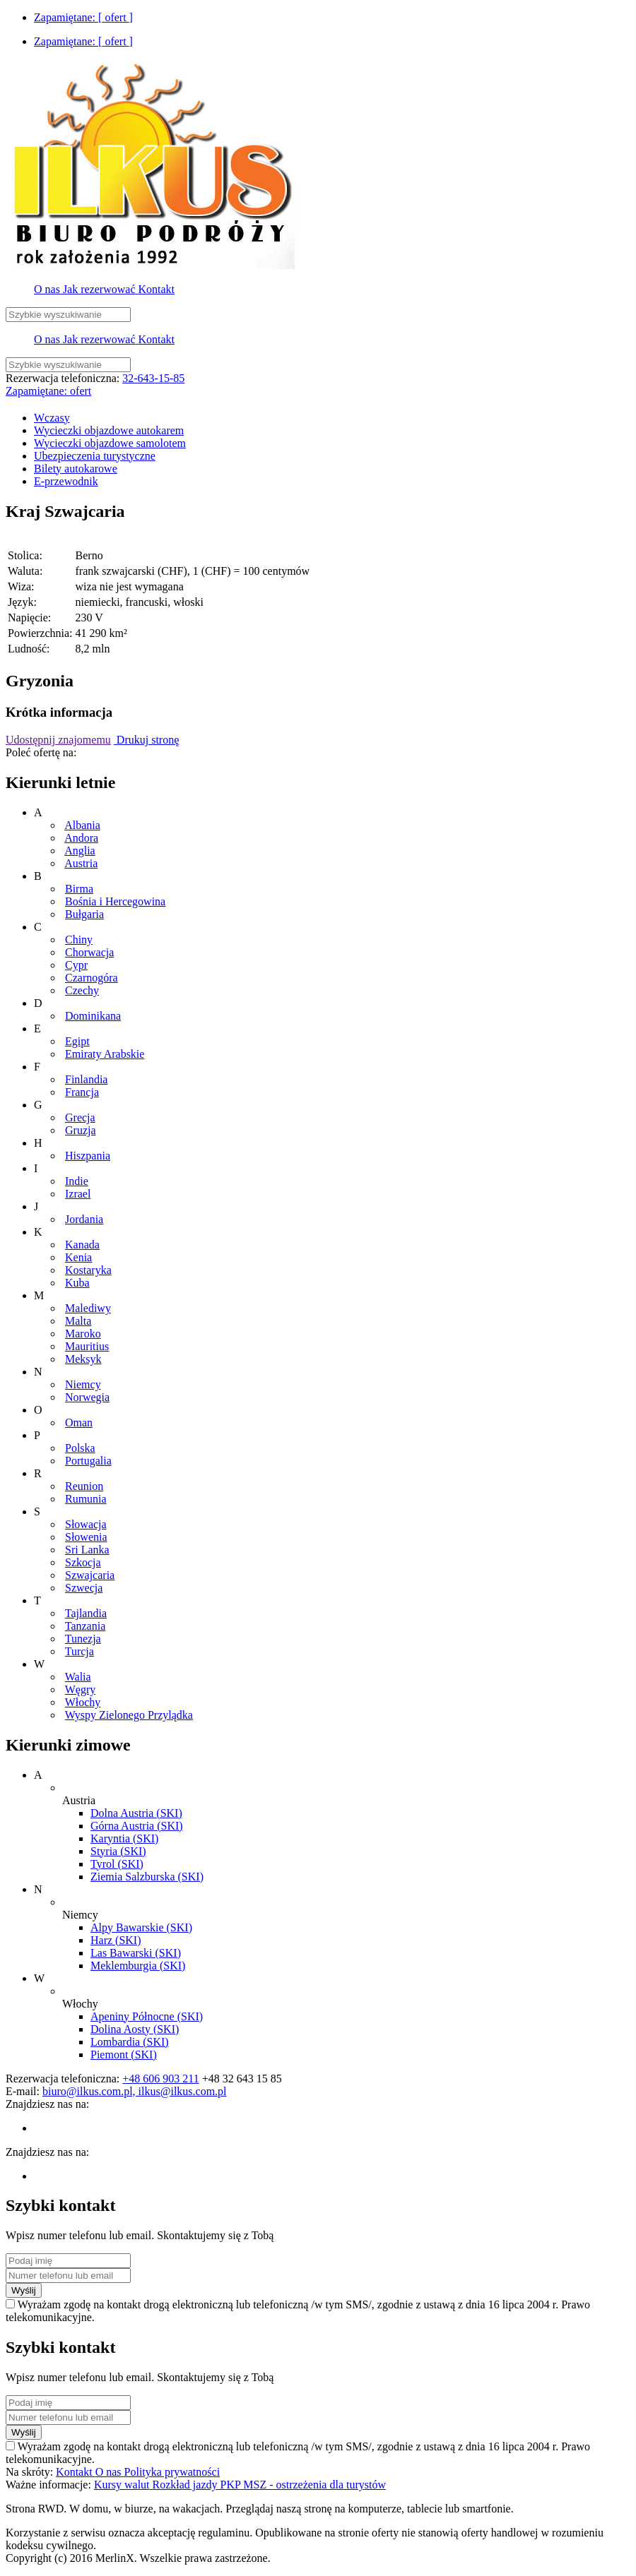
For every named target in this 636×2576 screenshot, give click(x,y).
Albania (82, 825)
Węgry (80, 1689)
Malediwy (88, 1308)
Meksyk (83, 1359)
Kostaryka (88, 1270)
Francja (82, 1092)
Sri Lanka (87, 1550)
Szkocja (83, 1562)
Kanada (82, 1245)
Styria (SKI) (118, 1851)
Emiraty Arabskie (104, 1054)
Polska (80, 1448)
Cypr (76, 965)
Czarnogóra (91, 978)
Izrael (77, 1194)
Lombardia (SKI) (129, 2042)
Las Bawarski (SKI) (135, 1953)
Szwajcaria (89, 1575)
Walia (78, 1677)
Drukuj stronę (146, 740)
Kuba (77, 1283)
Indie (76, 1181)
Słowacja (86, 1524)
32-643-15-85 (153, 378)
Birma (79, 889)
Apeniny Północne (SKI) (146, 2016)
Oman (79, 1423)
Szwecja (83, 1588)
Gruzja (80, 1130)
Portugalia (88, 1461)
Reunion (84, 1486)
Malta (78, 1321)
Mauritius (87, 1346)
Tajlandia (86, 1613)
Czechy (82, 990)
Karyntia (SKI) (124, 1838)
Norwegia (87, 1397)
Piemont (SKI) (123, 2055)
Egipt (77, 1041)
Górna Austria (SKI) (136, 1826)
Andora (81, 838)
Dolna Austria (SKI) (136, 1813)
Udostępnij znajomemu (58, 740)
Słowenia (86, 1537)
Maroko (83, 1334)
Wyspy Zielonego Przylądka (129, 1715)
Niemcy (83, 1384)
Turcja (79, 1651)
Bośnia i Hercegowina (115, 901)
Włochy (83, 1702)
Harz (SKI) (115, 1940)
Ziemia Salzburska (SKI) (147, 1877)
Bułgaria (84, 914)
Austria (81, 863)
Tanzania (85, 1626)
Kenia (78, 1257)
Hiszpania (87, 1156)
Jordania (84, 1219)
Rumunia (86, 1499)
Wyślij (23, 2290)
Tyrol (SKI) (116, 1864)
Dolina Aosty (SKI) (134, 2029)
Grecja (80, 1117)
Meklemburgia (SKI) (137, 1966)
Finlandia (86, 1079)
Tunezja (83, 1639)
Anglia (79, 851)
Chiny (79, 940)
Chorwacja (89, 952)
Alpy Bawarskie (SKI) (141, 1927)
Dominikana (93, 1016)
